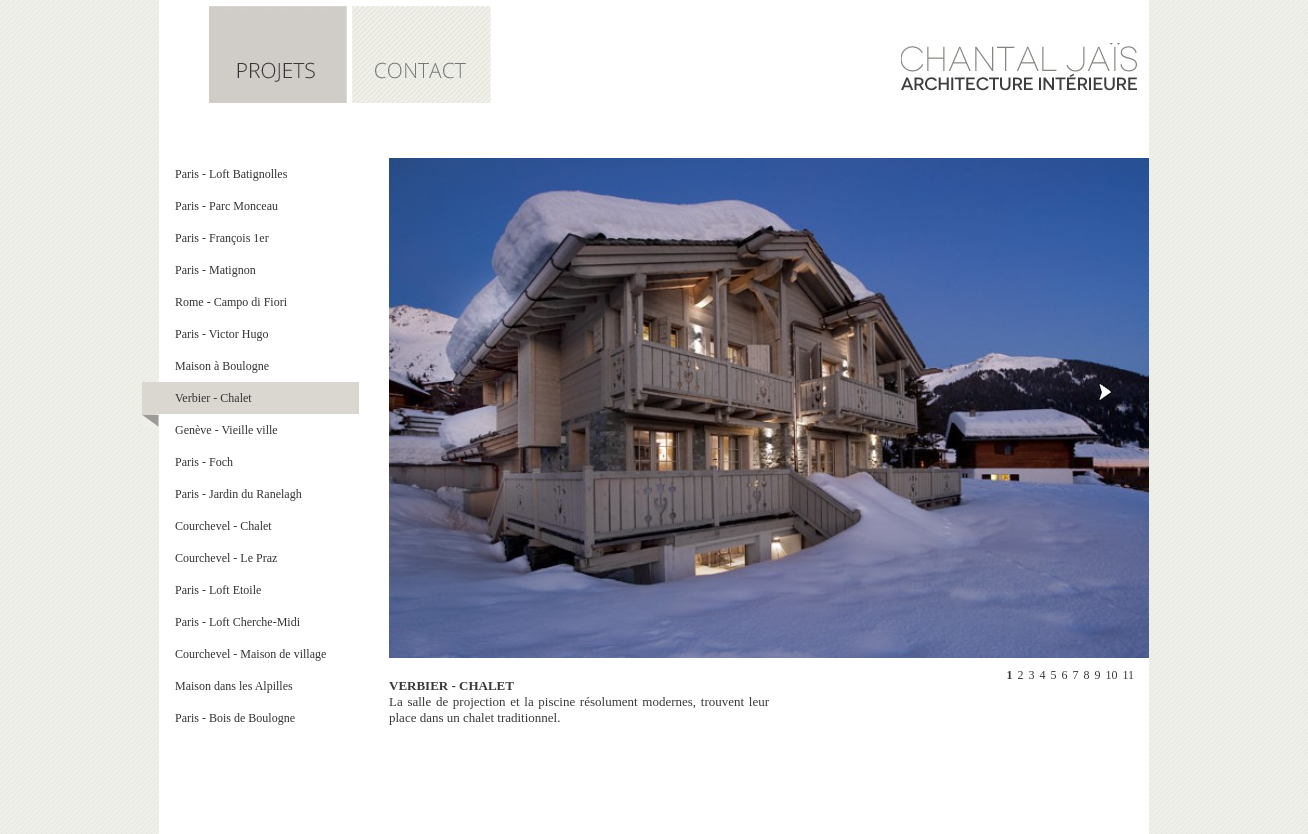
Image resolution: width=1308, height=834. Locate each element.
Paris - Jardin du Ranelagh (238, 494)
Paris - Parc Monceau (226, 206)
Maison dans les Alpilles (234, 686)
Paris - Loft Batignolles (231, 174)
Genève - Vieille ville (226, 430)
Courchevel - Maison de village (250, 654)
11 (1128, 675)
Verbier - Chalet (213, 398)
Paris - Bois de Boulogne (235, 718)
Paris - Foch (204, 462)
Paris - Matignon (215, 270)
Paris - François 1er (222, 238)
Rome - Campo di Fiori (231, 302)
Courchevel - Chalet (223, 526)
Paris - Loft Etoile (218, 590)
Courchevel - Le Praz (226, 558)
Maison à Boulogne (222, 366)
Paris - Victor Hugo (221, 334)
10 (1111, 675)
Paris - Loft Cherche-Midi (237, 622)
